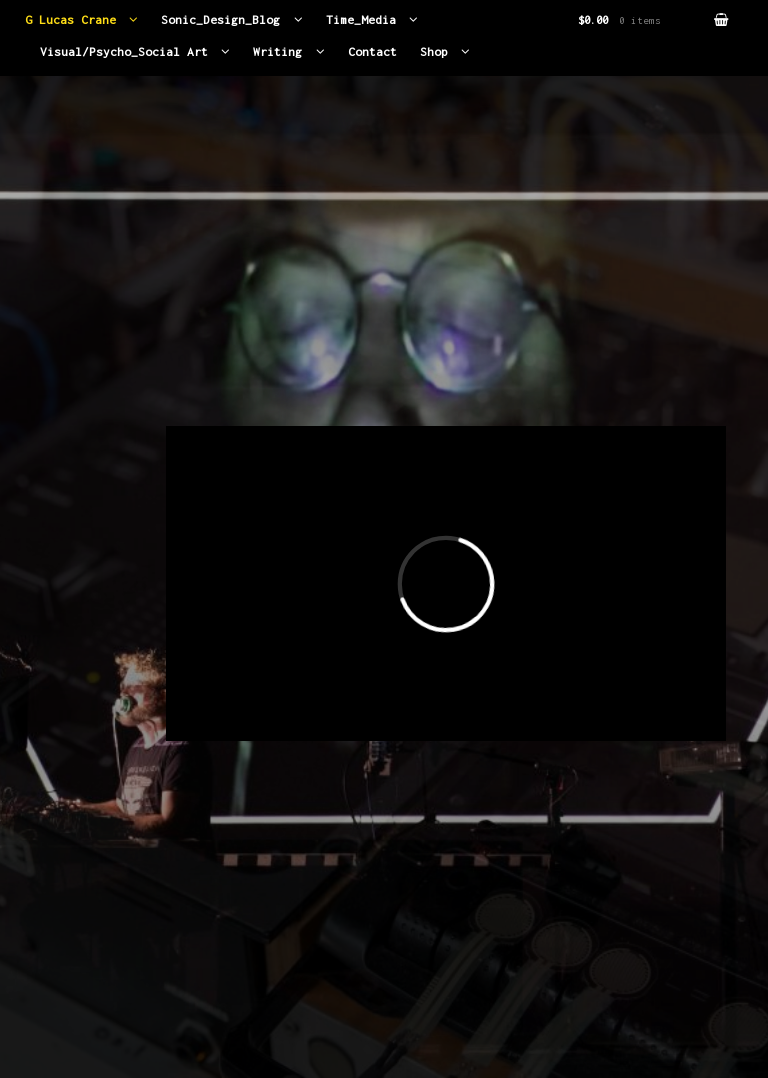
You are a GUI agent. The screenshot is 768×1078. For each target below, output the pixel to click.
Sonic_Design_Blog (220, 20)
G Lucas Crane (70, 20)
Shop (434, 52)
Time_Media (361, 20)
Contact (372, 52)
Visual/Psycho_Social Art (124, 52)
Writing (277, 52)
